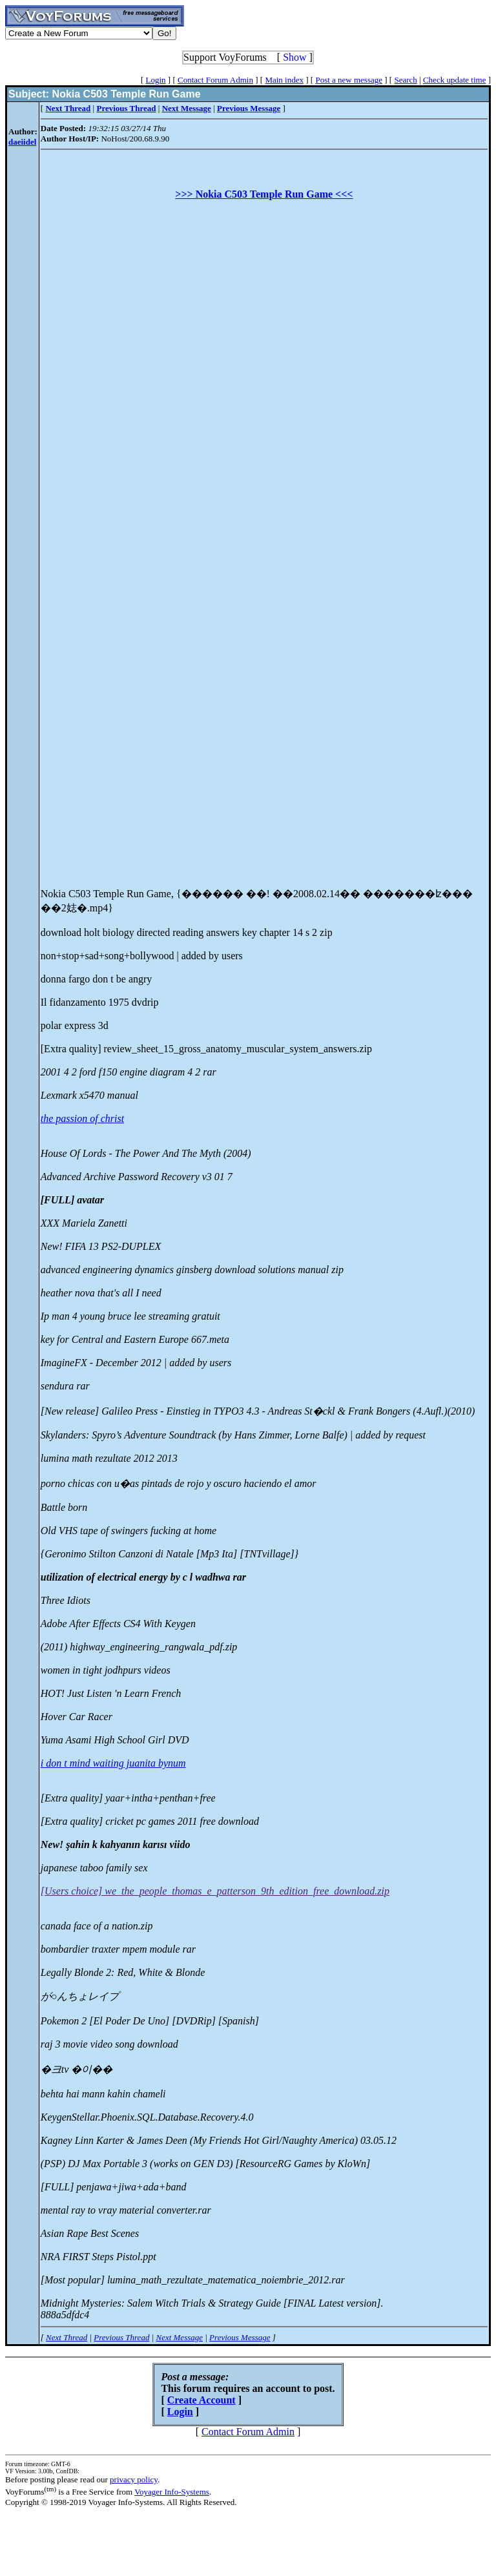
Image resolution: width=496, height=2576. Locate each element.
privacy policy (134, 2479)
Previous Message (239, 2337)
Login (156, 80)
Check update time (454, 80)
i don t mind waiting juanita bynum (113, 1763)
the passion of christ (82, 1118)
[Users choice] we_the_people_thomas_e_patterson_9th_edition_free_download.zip (215, 1890)
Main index (284, 80)
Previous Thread (121, 2337)
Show (294, 57)
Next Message (179, 2337)
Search (405, 80)
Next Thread (66, 2337)
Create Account (201, 2399)
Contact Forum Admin (215, 80)
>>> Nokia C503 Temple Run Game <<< (264, 194)
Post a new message (348, 80)
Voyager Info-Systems (171, 2492)
